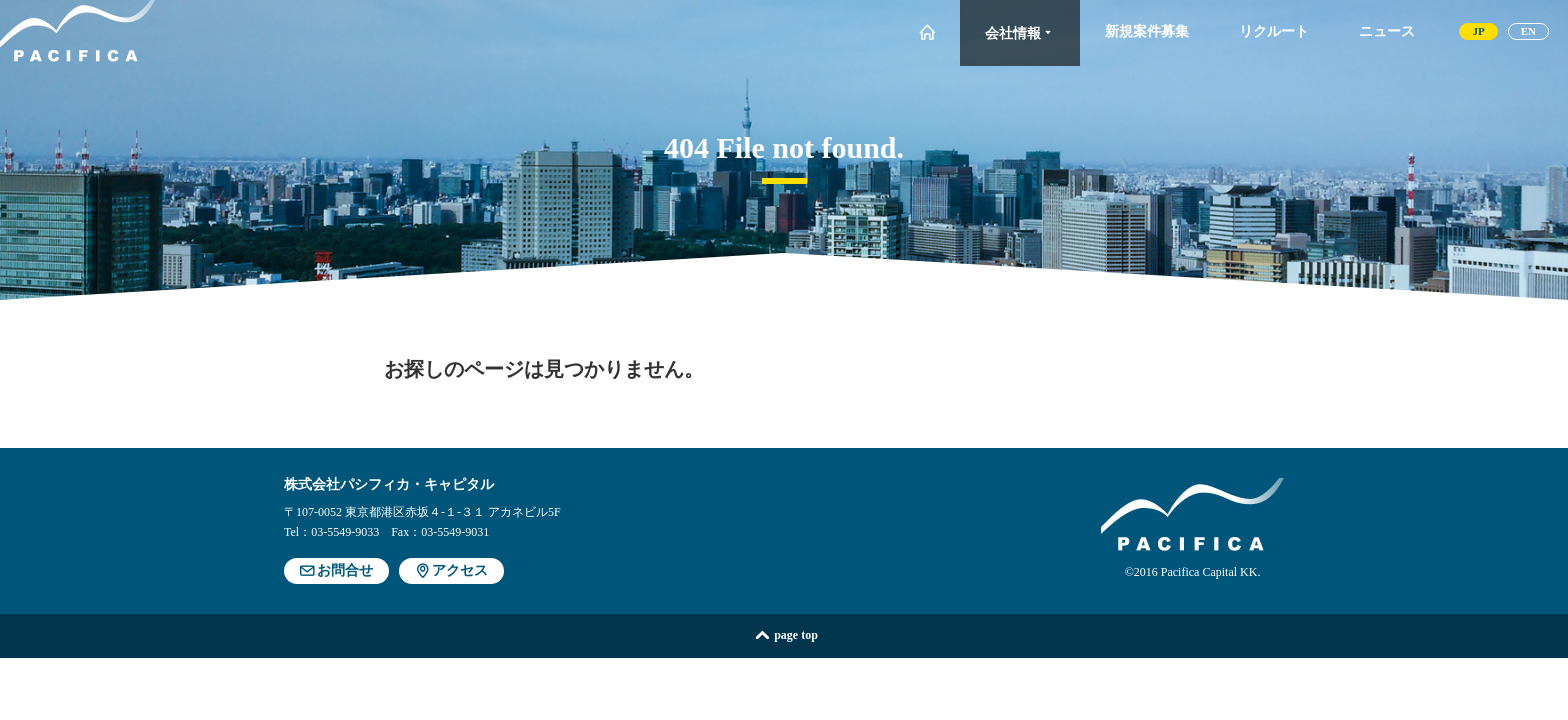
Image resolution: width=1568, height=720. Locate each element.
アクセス (451, 570)
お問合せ (336, 570)
